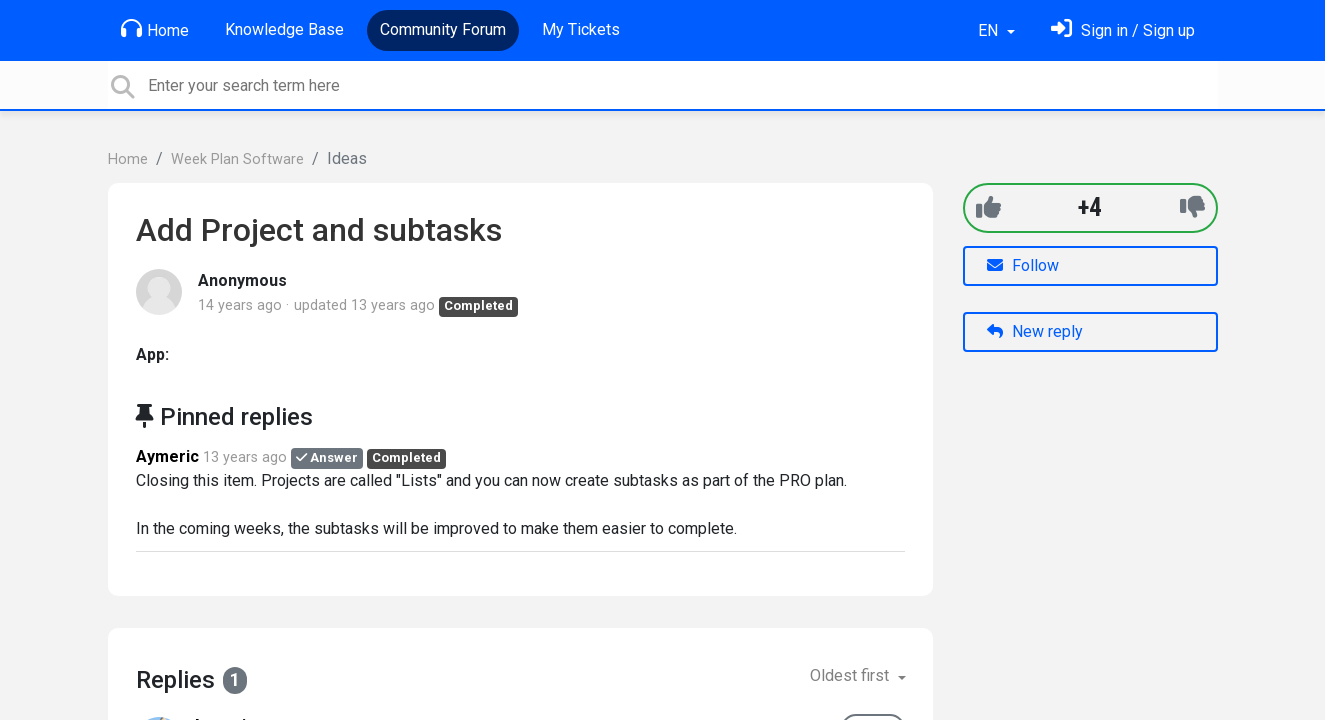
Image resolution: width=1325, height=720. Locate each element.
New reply (1035, 331)
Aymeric (167, 456)
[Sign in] (1123, 30)
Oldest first (851, 675)
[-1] (1192, 207)
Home (155, 29)
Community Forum (443, 29)
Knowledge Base (284, 29)
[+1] (988, 207)
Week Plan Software (237, 159)
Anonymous (242, 280)
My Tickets (581, 29)
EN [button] (990, 30)
